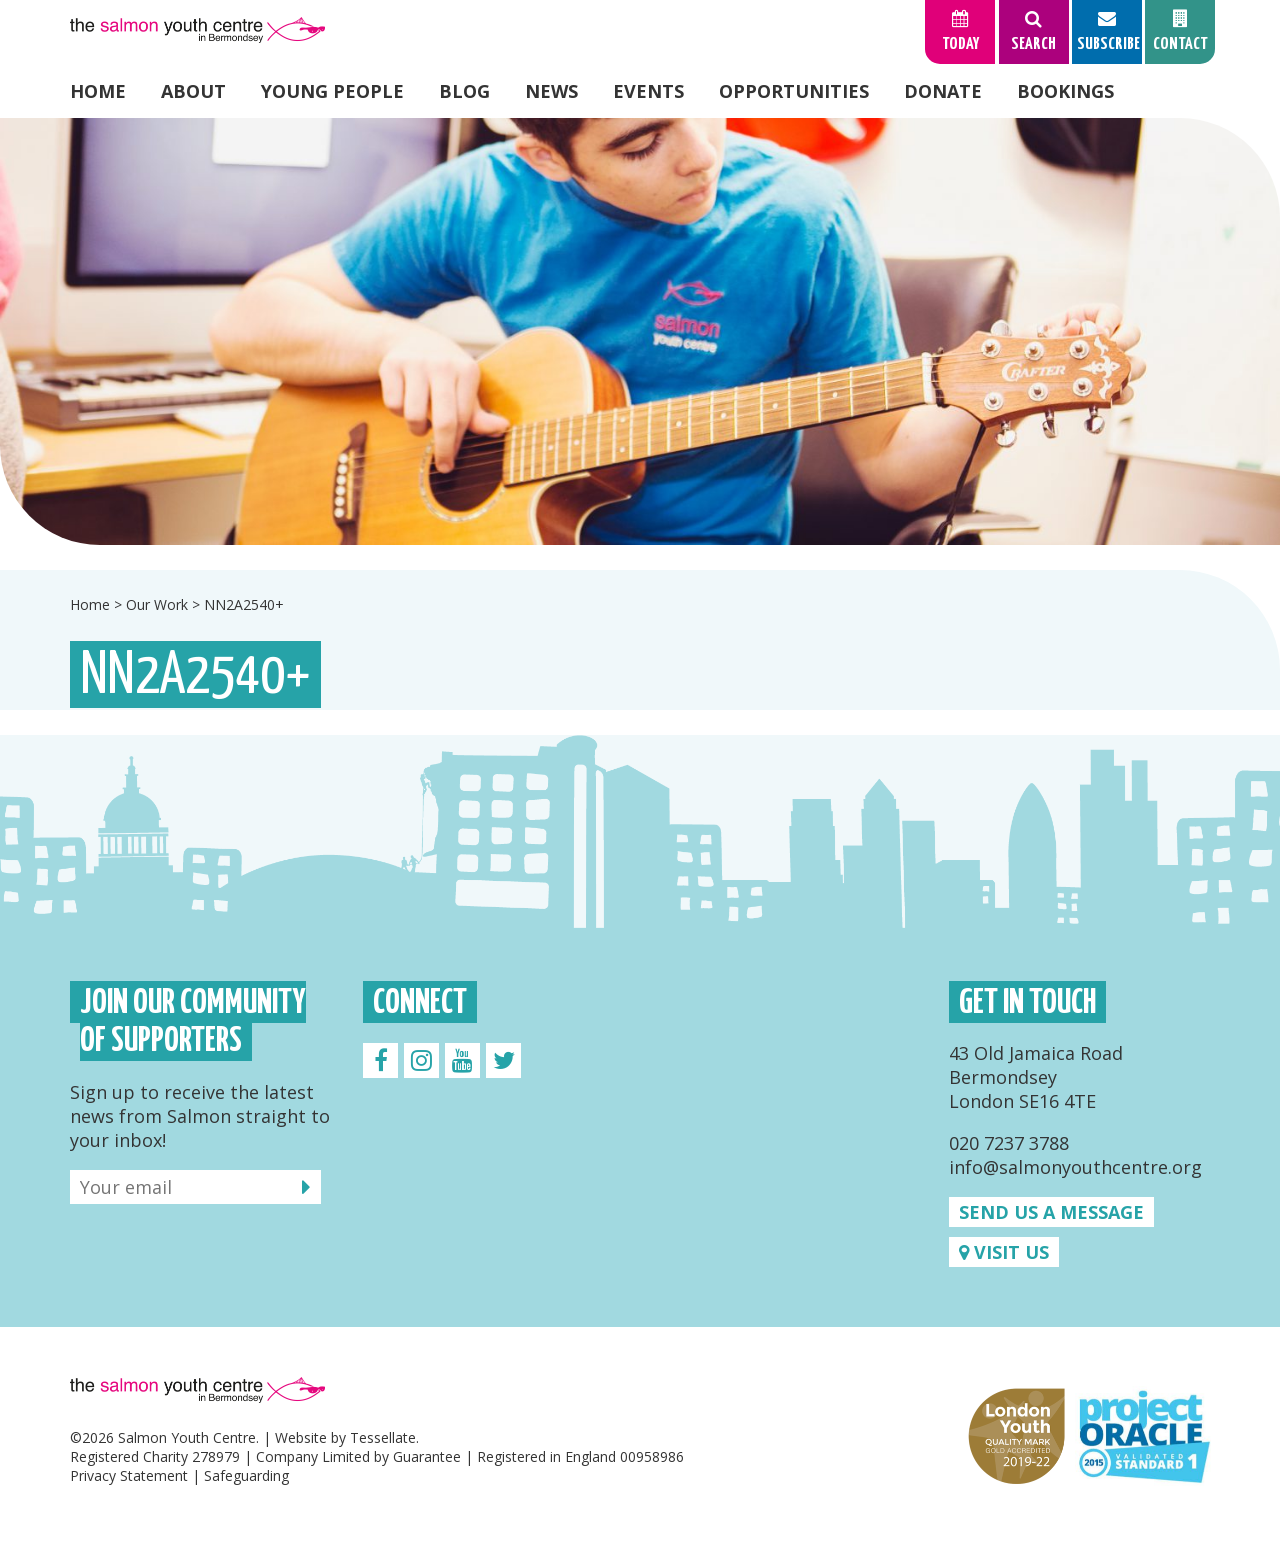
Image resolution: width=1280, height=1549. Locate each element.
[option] (640, 331)
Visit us (1004, 1252)
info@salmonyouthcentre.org (1075, 1167)
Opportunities (794, 91)
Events (648, 91)
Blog (464, 91)
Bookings (1065, 91)
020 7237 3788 (1009, 1143)
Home (98, 91)
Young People (332, 91)
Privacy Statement (129, 1475)
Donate (943, 91)
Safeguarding (246, 1475)
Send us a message (1051, 1212)
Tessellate (383, 1437)
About (193, 91)
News (551, 91)
